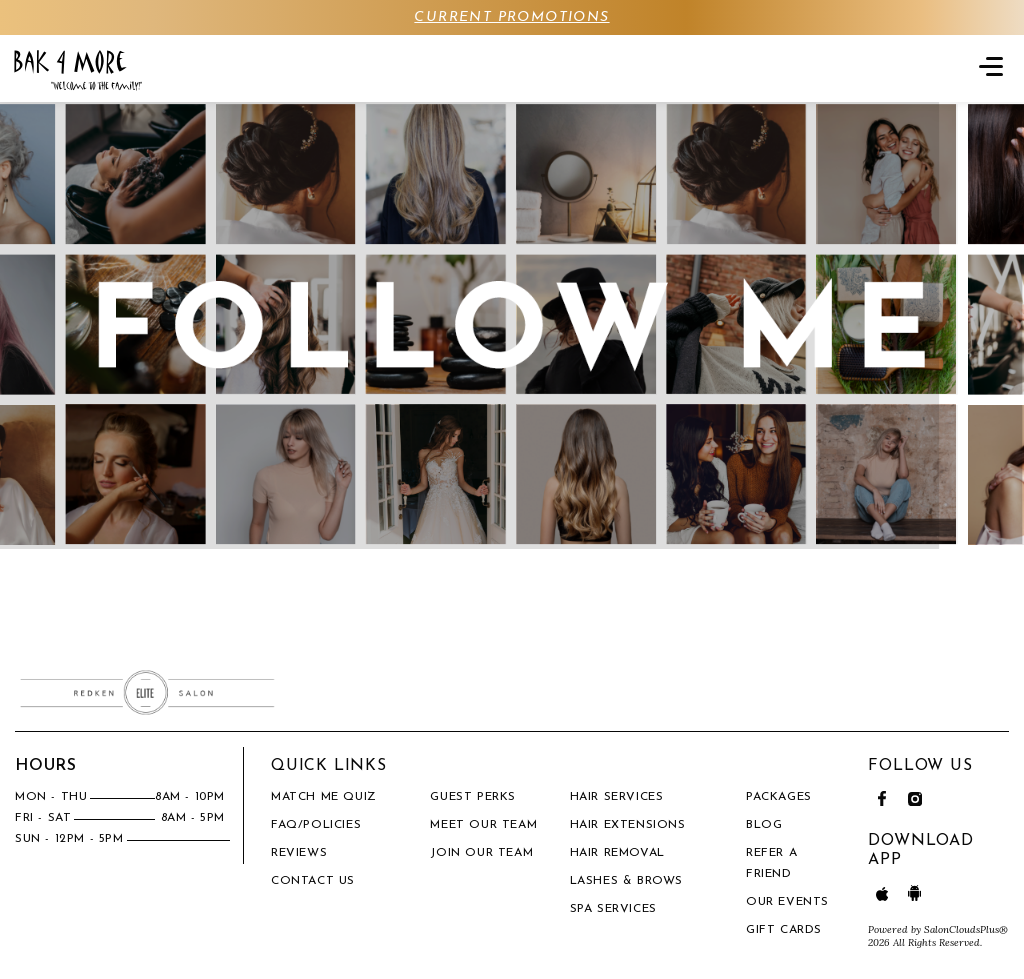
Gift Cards (784, 930)
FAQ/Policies (316, 825)
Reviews (299, 853)
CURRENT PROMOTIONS (511, 17)
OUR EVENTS (787, 902)
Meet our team (483, 825)
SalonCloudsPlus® (966, 929)
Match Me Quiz (324, 797)
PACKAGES (779, 797)
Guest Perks (473, 797)
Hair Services (617, 797)
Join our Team (481, 853)
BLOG (764, 825)
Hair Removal (617, 853)
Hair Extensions (628, 825)
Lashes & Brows (626, 881)
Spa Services (613, 909)
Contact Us (313, 881)
